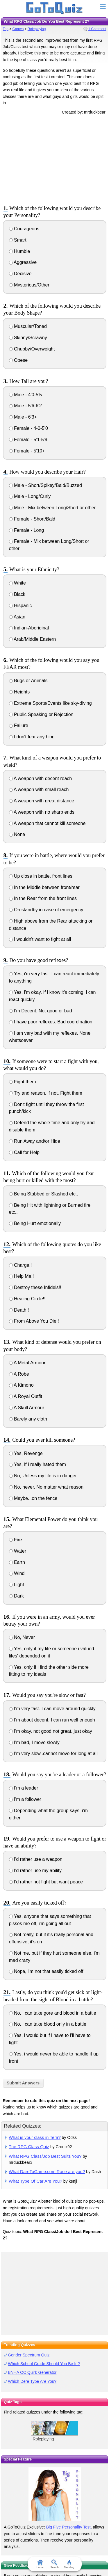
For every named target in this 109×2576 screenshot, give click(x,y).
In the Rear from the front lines (43, 898)
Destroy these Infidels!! (35, 1287)
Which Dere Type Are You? (32, 2381)
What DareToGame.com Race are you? (47, 2171)
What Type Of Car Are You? (35, 2181)
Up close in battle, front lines (40, 876)
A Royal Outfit (25, 1396)
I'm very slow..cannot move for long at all (53, 1753)
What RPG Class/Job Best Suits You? (45, 2156)
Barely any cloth (28, 1418)
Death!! (19, 1310)
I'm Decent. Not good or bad (40, 1010)
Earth (17, 1562)
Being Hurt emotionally (35, 1223)
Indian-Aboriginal (29, 627)
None (17, 834)
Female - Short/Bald (32, 518)
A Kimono (21, 1385)
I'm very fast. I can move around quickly (52, 1708)
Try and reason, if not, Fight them (45, 1093)
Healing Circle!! (27, 1298)
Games (18, 29)
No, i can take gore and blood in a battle (52, 2013)
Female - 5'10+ (27, 450)
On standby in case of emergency (46, 909)
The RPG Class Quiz (29, 2146)
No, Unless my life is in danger (43, 1475)
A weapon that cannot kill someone (47, 823)
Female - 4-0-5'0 (28, 428)
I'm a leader (23, 1788)
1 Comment (97, 29)
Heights (19, 691)
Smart (17, 240)
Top (5, 29)
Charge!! (20, 1265)
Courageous (24, 228)
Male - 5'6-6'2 (25, 405)
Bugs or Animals (28, 680)
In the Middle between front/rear (44, 887)
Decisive (20, 273)
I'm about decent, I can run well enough (52, 1719)
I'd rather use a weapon (35, 1859)
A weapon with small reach (39, 789)
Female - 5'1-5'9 (28, 439)
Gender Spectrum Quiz (28, 2355)
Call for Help (24, 1152)
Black (17, 594)
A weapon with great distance (41, 800)
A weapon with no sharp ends (42, 812)
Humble (19, 251)
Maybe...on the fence (33, 1498)
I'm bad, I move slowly (34, 1742)
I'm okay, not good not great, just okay (50, 1731)
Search (54, 2564)
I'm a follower (25, 1799)
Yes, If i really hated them (37, 1464)
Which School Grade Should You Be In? (44, 2363)
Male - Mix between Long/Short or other (52, 507)
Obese (18, 360)
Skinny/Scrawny (28, 337)
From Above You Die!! (34, 1321)
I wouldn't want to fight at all (40, 939)
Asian (17, 616)
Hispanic (20, 605)
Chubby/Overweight (32, 348)
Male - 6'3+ (23, 417)
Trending (69, 2564)
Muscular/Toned (28, 326)
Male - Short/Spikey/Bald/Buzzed (45, 485)
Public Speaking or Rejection (41, 714)
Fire (15, 1539)
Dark (16, 1595)
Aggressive (23, 262)
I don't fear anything (32, 736)
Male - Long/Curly (30, 496)
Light (16, 1584)
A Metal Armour (27, 1362)
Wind (17, 1573)
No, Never (22, 1637)
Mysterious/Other (29, 284)
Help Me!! (21, 1276)
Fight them (22, 1081)
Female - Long (26, 530)
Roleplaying (37, 29)
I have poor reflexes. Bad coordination (50, 1021)
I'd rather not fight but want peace (46, 1881)
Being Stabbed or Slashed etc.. (43, 1193)
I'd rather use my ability (35, 1870)
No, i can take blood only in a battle (48, 2024)
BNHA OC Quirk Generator (32, 2372)
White (17, 582)
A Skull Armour (26, 1407)
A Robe (19, 1374)
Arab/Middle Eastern (32, 639)
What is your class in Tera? (35, 2137)
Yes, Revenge (26, 1453)
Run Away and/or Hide (34, 1141)
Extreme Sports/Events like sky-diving (50, 703)
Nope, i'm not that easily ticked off (46, 1971)
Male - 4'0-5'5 (25, 394)
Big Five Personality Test (68, 2527)
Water (17, 1551)
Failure (18, 725)
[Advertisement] (54, 159)
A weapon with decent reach (40, 778)
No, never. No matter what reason (46, 1487)
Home (39, 2564)
